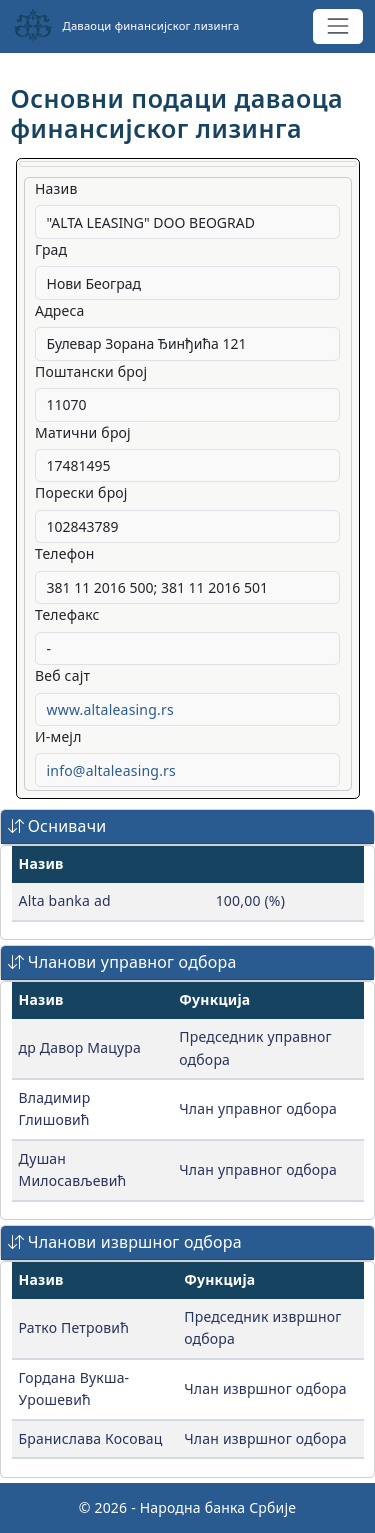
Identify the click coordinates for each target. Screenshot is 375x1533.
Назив (56, 188)
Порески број (81, 492)
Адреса (60, 310)
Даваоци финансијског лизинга (126, 26)
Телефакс (67, 614)
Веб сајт (62, 675)
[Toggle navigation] (337, 26)
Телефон (65, 553)
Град (51, 249)
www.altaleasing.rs (110, 709)
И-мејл (58, 736)
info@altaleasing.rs (112, 770)
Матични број (83, 432)
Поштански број (91, 371)
